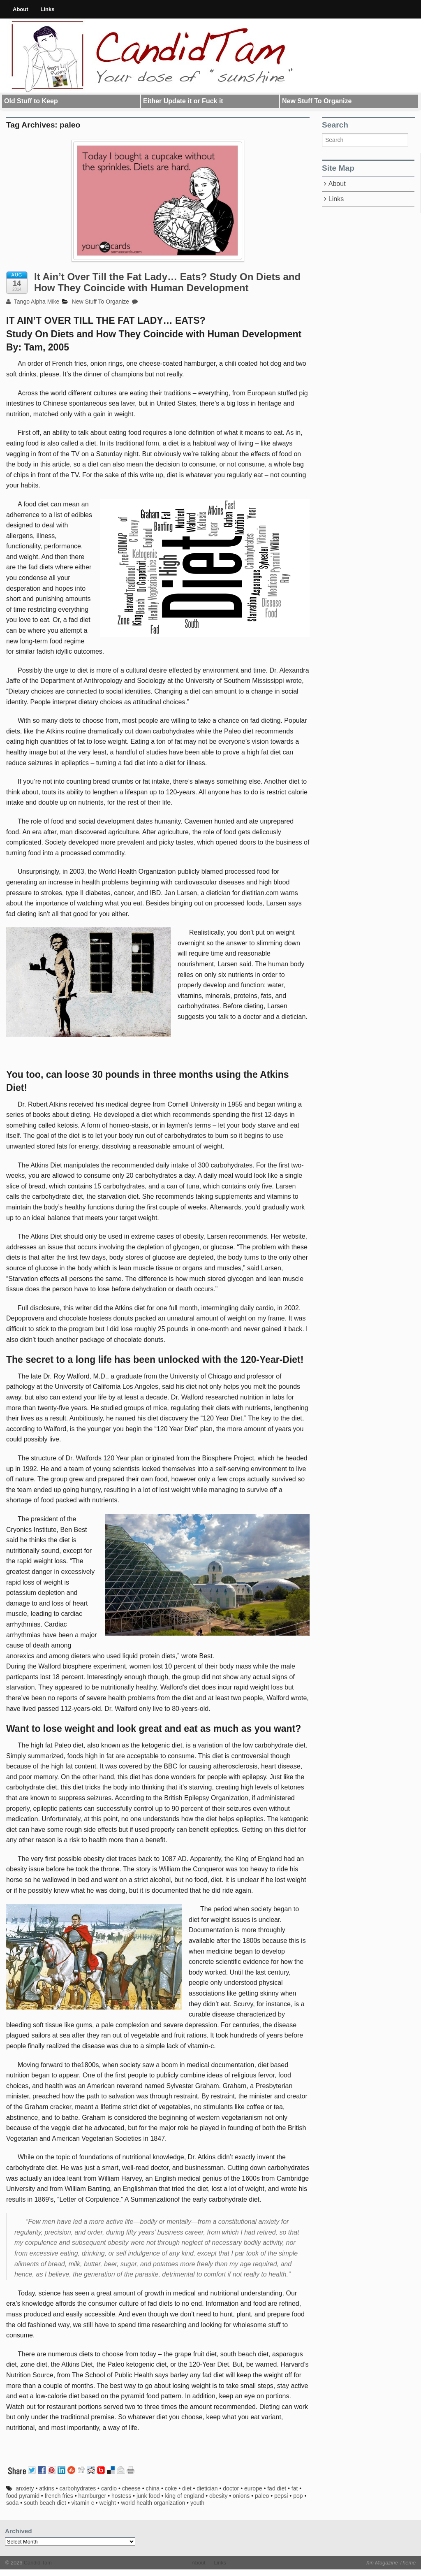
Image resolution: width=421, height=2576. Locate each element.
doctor (231, 2488)
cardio (109, 2488)
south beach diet (45, 2502)
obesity (218, 2495)
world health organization (153, 2502)
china (153, 2488)
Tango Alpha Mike (32, 301)
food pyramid (22, 2495)
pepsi (281, 2495)
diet (187, 2488)
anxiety (25, 2488)
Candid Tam (37, 2563)
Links (48, 9)
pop (298, 2495)
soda (12, 2502)
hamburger (92, 2495)
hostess (121, 2495)
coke (171, 2488)
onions (241, 2495)
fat (294, 2488)
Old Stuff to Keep (31, 100)
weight (107, 2502)
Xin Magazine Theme (391, 2563)
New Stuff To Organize (317, 100)
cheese (131, 2488)
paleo (262, 2495)
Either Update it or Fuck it (183, 100)
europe (253, 2488)
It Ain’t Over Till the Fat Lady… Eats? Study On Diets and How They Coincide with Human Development (167, 282)
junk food (148, 2495)
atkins (46, 2488)
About (20, 9)
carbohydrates (78, 2488)
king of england (184, 2495)
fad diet (276, 2488)
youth (197, 2502)
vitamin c (82, 2502)
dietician (207, 2488)
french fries (59, 2495)
